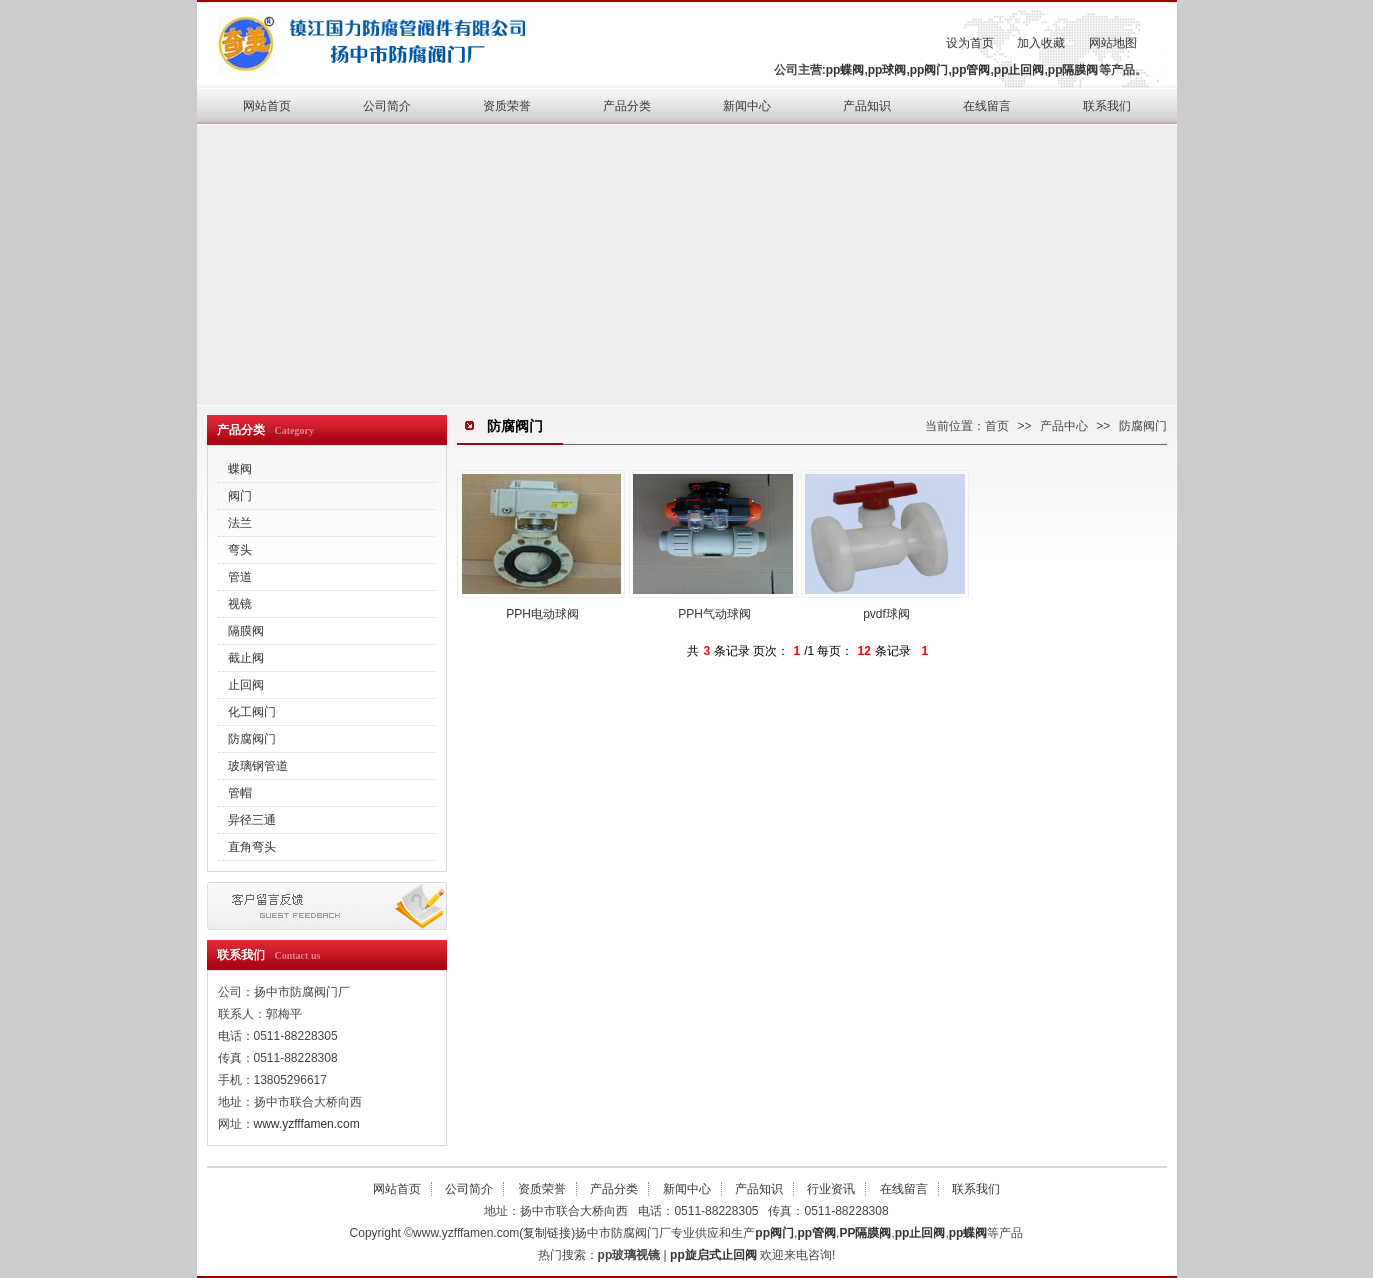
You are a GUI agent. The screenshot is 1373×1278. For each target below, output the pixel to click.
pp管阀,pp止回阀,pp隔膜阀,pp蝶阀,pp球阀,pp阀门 (382, 42)
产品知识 (867, 106)
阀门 (240, 496)
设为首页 (970, 43)
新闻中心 (747, 106)
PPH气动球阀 (713, 545)
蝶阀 (240, 469)
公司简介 (387, 106)
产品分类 (627, 106)
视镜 (240, 604)
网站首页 (267, 106)
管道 (240, 577)
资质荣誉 (507, 106)
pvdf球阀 (885, 545)
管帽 (240, 793)
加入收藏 (1041, 43)
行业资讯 (831, 1189)
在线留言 (987, 106)
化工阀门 (252, 712)
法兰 (240, 523)
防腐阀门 (252, 739)
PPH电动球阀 (541, 545)
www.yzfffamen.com (307, 1124)
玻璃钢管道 (258, 766)
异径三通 (252, 820)
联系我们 (1107, 106)
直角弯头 (252, 847)
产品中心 (1064, 426)
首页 (997, 426)
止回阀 (246, 685)
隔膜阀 (246, 631)
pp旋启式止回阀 (713, 1255)
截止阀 (246, 658)
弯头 (240, 550)
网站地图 (1113, 43)
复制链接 (547, 1233)
